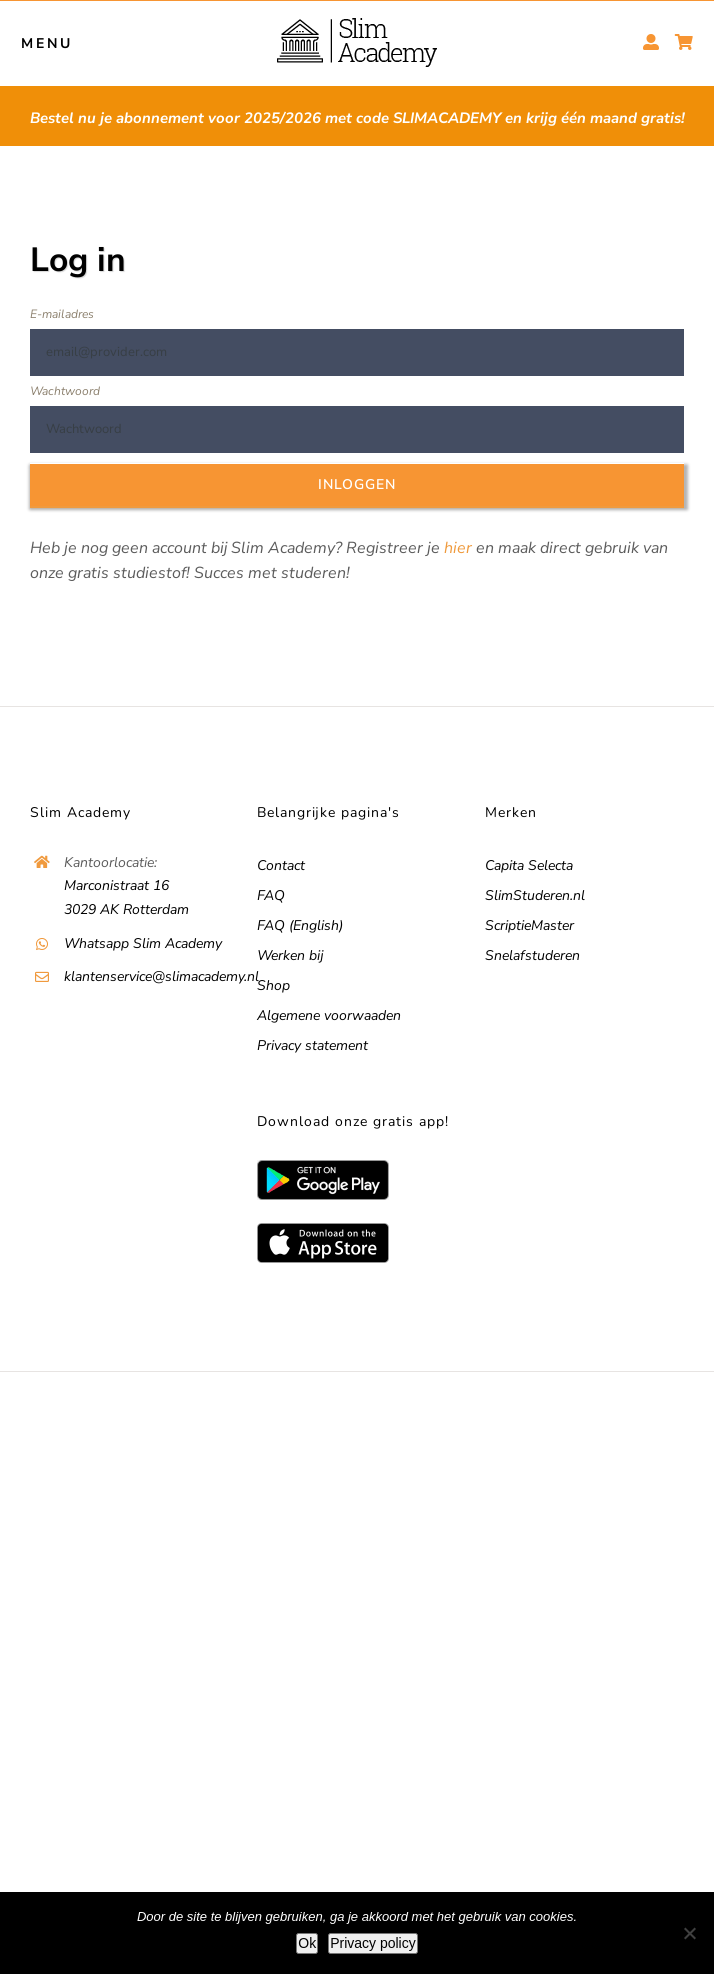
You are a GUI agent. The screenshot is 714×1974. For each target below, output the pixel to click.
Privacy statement (312, 1045)
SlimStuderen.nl (535, 895)
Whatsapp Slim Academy (143, 943)
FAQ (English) (300, 925)
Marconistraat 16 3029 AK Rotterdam (126, 897)
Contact (281, 865)
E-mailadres (62, 314)
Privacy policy (373, 1943)
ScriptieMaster (529, 925)
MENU (46, 43)
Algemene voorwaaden (329, 1015)
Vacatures (407, 1417)
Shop (273, 985)
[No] (689, 1933)
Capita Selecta (529, 865)
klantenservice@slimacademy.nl (147, 976)
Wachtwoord (65, 391)
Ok (307, 1943)
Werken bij (290, 955)
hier (458, 548)
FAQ (271, 895)
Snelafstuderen (532, 955)
